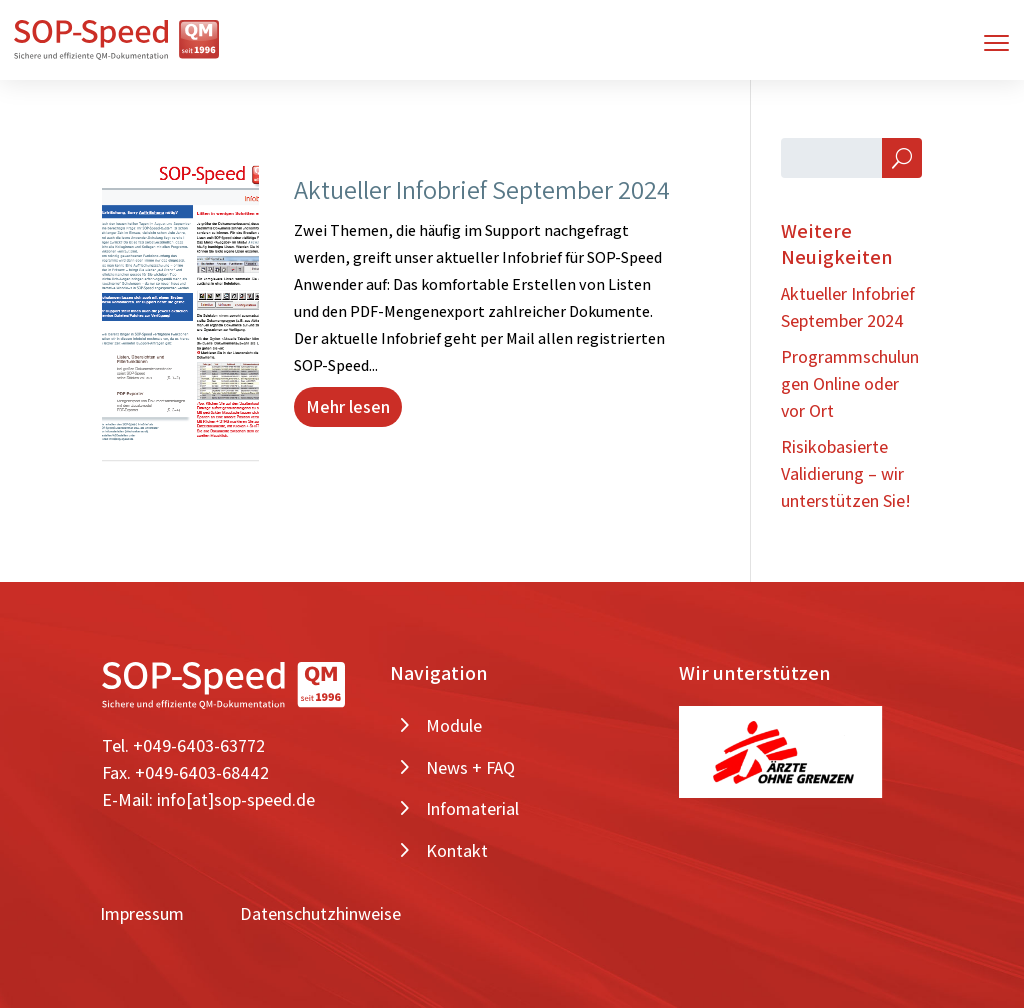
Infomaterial (472, 808)
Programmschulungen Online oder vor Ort (850, 383)
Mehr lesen (348, 406)
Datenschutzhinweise (320, 913)
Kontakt (457, 850)
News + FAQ (470, 767)
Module (454, 725)
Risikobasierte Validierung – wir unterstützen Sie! (846, 473)
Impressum (142, 913)
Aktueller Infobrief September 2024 (482, 189)
